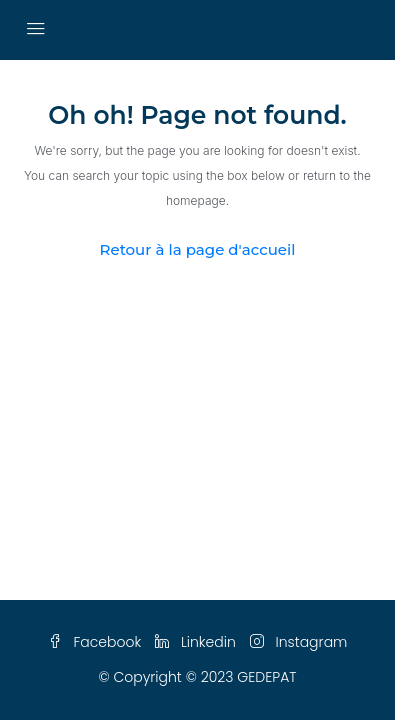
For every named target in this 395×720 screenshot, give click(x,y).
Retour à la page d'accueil (198, 249)
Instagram (299, 642)
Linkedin (195, 642)
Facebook (95, 642)
